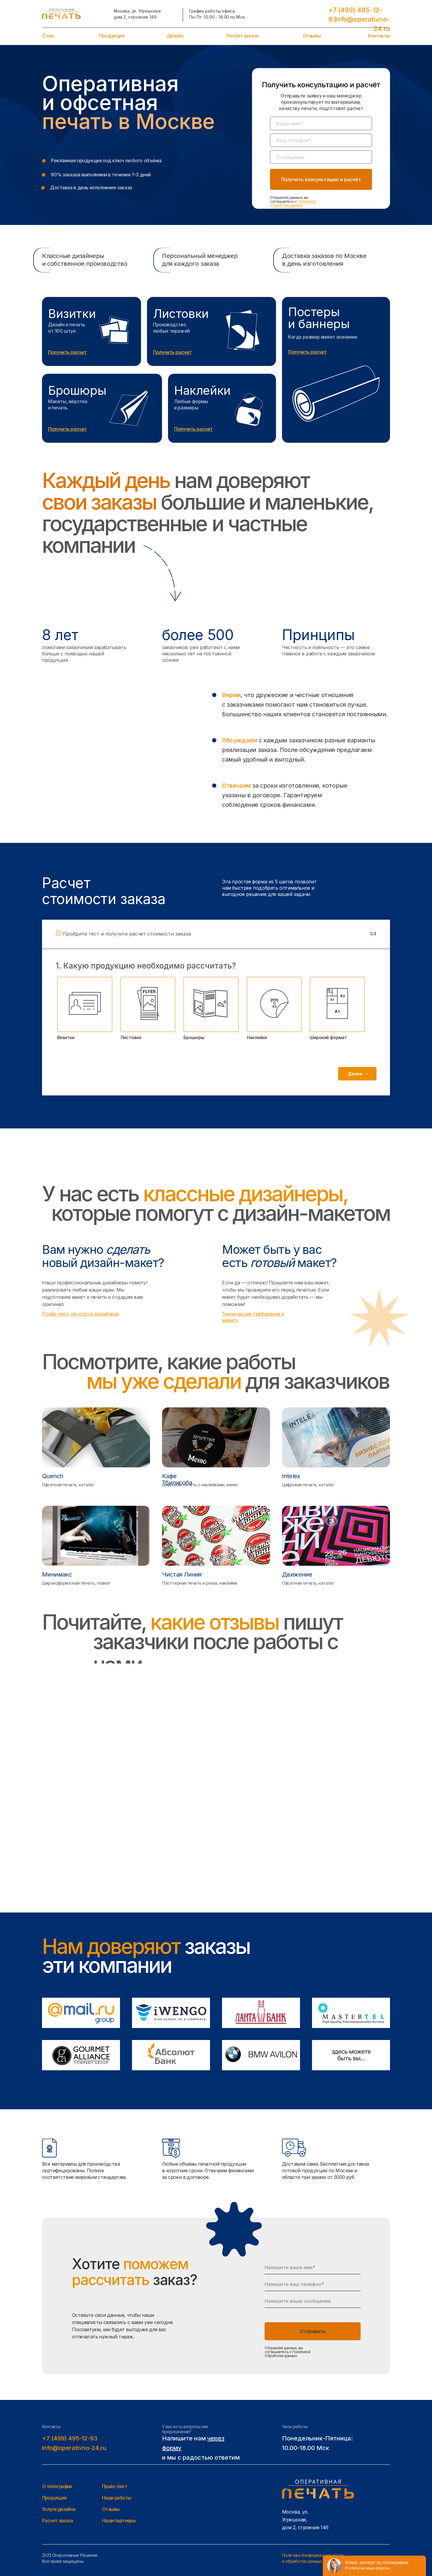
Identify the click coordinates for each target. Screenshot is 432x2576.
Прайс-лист (115, 2486)
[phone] (321, 140)
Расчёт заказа (242, 36)
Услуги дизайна (59, 2509)
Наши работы (117, 2497)
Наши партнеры (119, 2520)
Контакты (379, 36)
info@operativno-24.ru (74, 2448)
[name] (321, 123)
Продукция (111, 36)
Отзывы (312, 36)
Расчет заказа (57, 2520)
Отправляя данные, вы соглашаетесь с (289, 199)
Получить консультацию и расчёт (321, 179)
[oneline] (321, 157)
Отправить (313, 2331)
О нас (48, 36)
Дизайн (175, 36)
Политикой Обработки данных (293, 203)
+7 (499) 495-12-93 (70, 2438)
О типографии (57, 2486)
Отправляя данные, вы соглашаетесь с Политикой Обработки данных (287, 2352)
